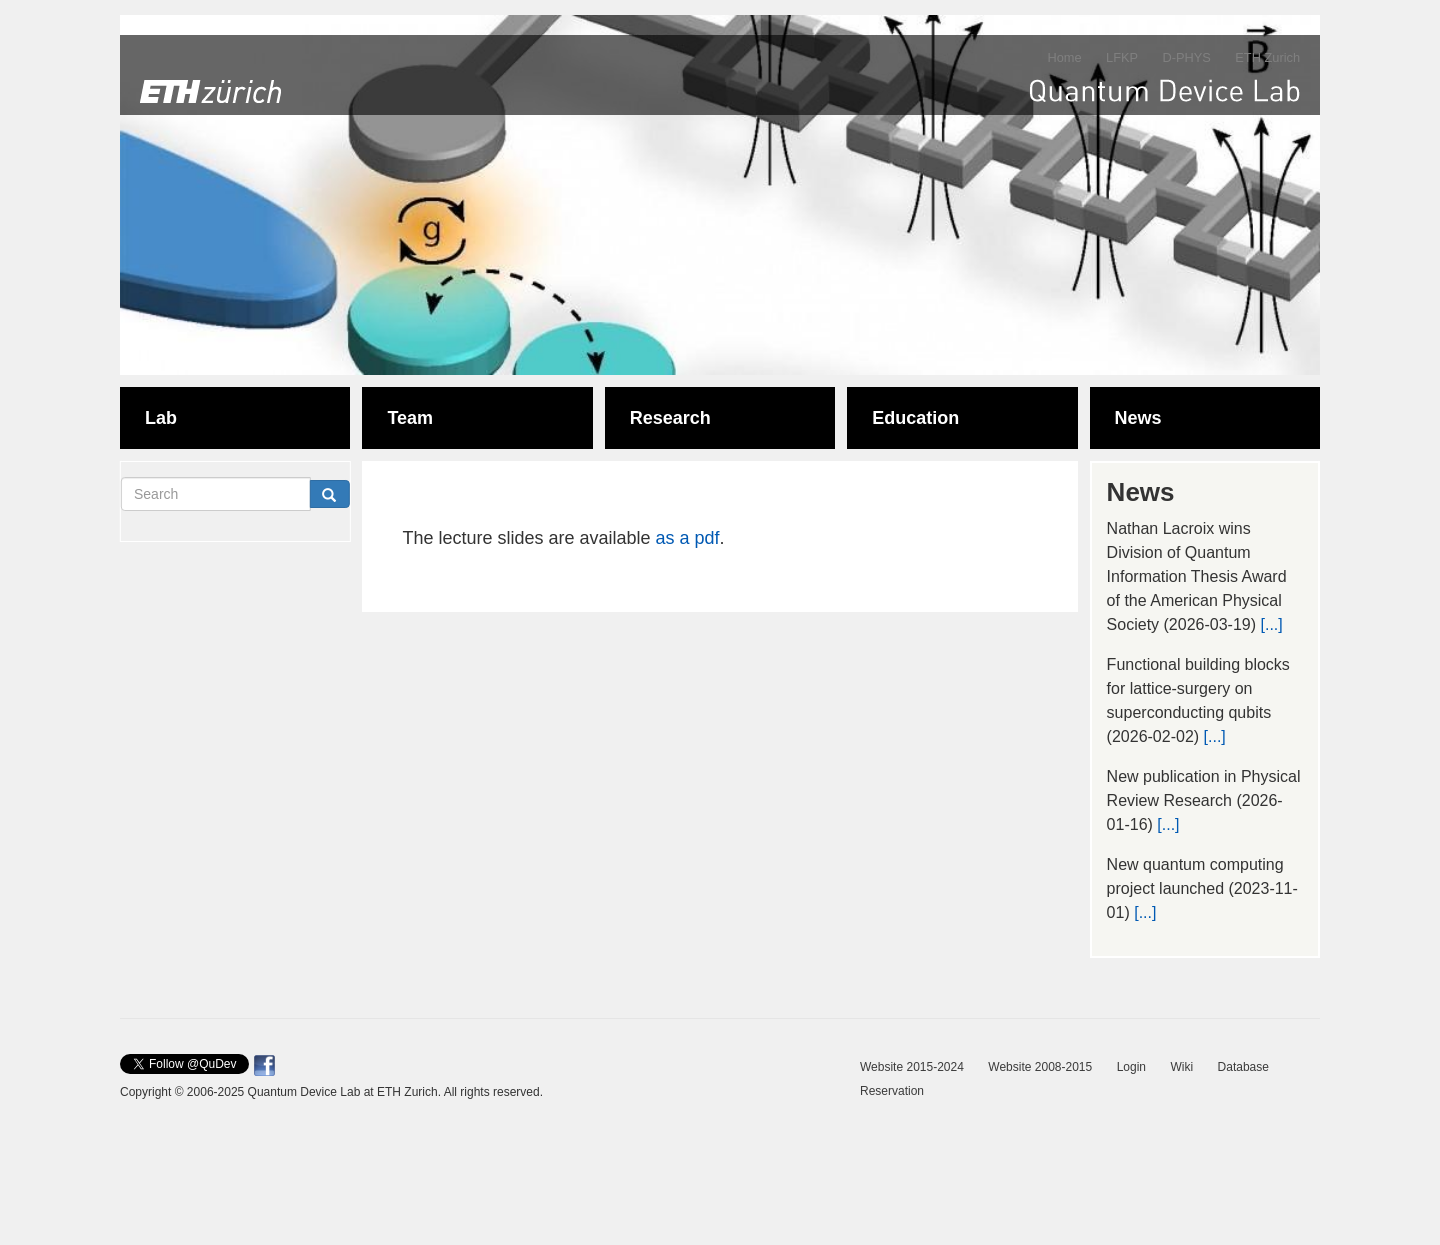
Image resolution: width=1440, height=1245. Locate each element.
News (1138, 418)
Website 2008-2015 (1040, 1067)
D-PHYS (1186, 57)
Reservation (892, 1091)
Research (670, 418)
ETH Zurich (1267, 57)
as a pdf (688, 538)
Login (1131, 1067)
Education (915, 418)
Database (1243, 1067)
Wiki (1181, 1067)
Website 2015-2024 (912, 1067)
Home (1064, 57)
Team (410, 418)
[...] (1271, 624)
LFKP (1122, 57)
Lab (161, 418)
